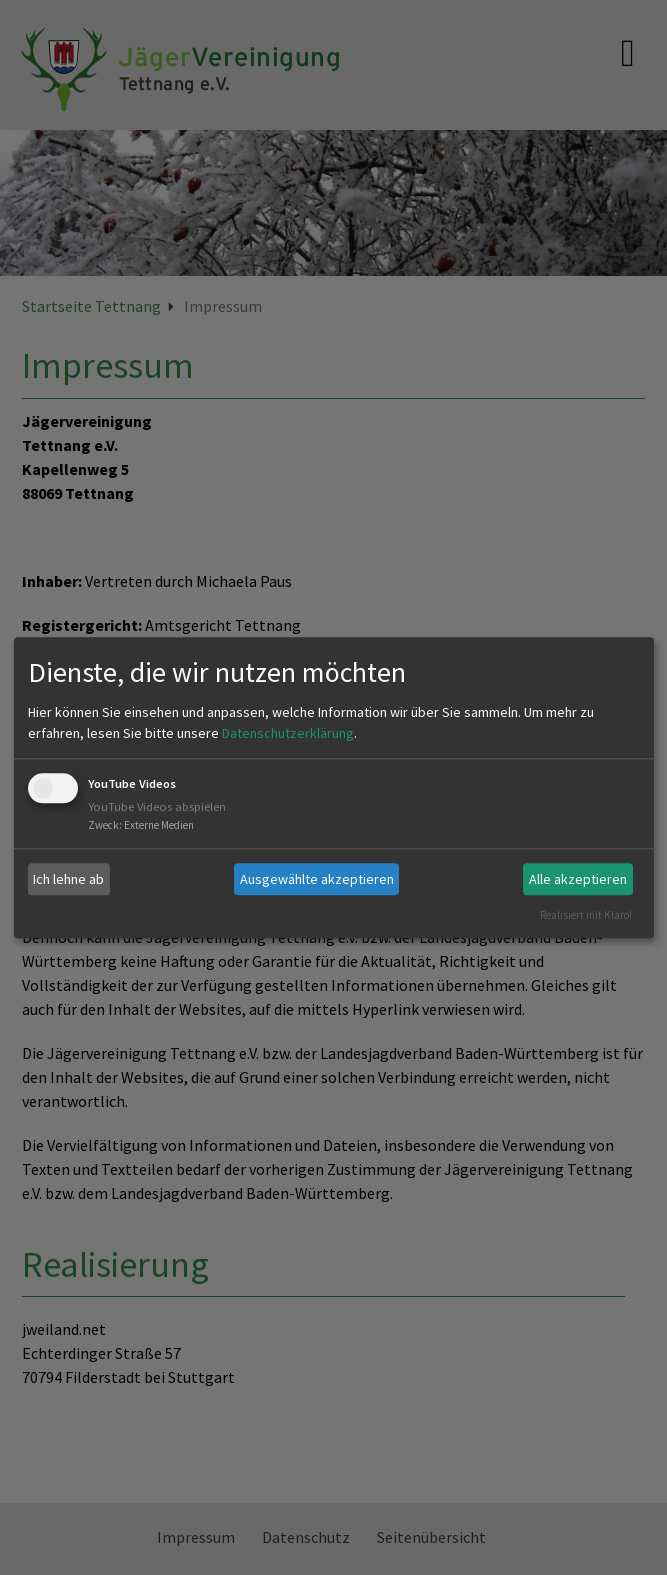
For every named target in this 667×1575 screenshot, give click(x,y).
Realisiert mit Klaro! (586, 915)
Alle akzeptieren (578, 879)
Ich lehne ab (68, 879)
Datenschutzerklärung (288, 734)
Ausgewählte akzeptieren (317, 879)
